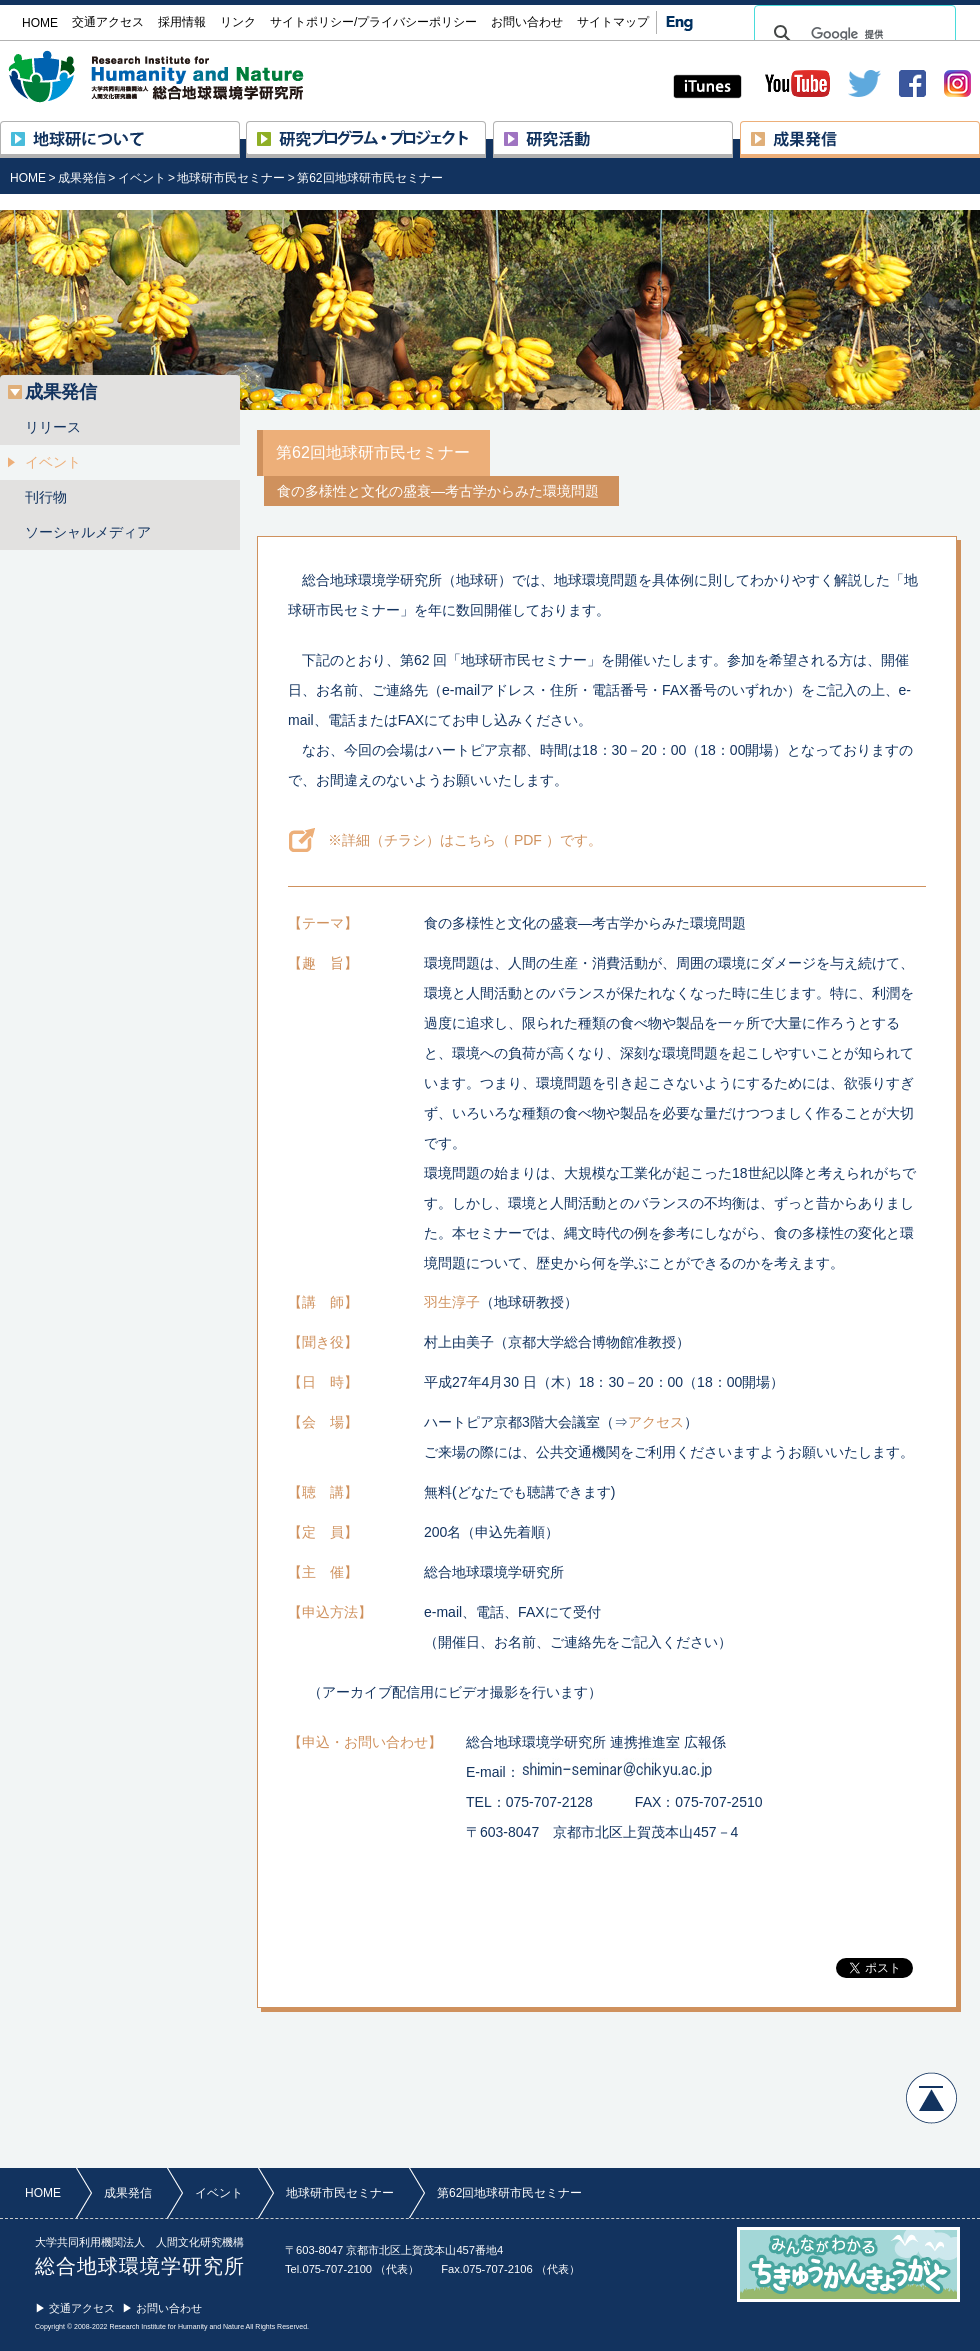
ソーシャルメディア (88, 532)
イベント (142, 178)
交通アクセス (108, 22)
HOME (28, 178)
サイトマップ (613, 22)
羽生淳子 (452, 1302)
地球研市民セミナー (231, 178)
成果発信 (979, 130)
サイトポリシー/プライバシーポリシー (373, 22)
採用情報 (182, 22)
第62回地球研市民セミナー (369, 178)
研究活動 (732, 130)
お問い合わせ (527, 22)
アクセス (656, 1422)
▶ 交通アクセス (75, 2308)
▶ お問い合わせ (162, 2308)
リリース (53, 427)
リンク (238, 22)
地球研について (239, 130)
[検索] (852, 34)
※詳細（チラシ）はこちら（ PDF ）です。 (465, 840)
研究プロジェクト (485, 130)
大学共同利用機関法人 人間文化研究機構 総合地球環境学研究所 (194, 76)
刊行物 (46, 497)
